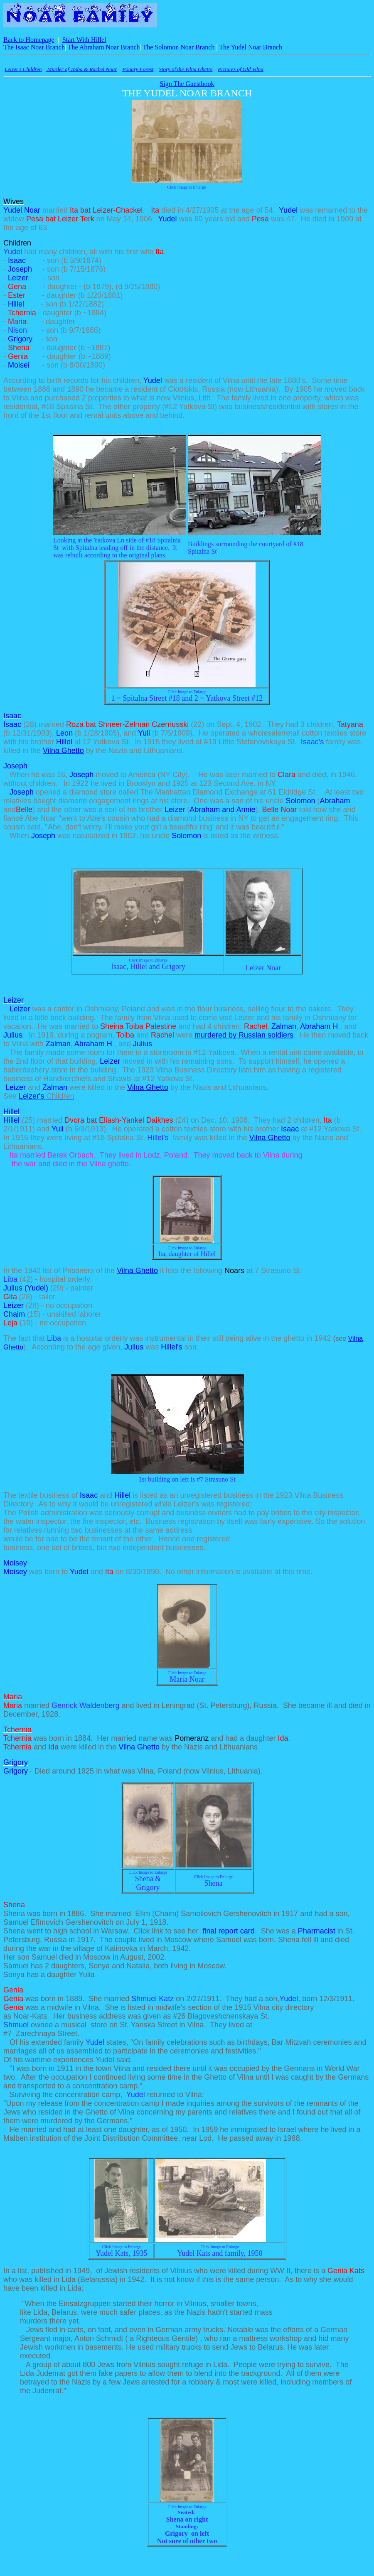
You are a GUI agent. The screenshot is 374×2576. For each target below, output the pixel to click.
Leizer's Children (23, 69)
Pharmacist (316, 1931)
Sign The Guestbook (187, 83)
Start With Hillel (84, 39)
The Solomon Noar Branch (178, 47)
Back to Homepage (28, 39)
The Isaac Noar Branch (34, 47)
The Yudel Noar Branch (250, 47)
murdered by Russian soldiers (243, 1035)
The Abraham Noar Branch (104, 47)
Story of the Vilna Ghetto (185, 69)
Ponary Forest (137, 69)
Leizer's (46, 1096)
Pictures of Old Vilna (240, 69)
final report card (229, 1931)
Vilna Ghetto (63, 750)
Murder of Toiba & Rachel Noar (81, 69)
